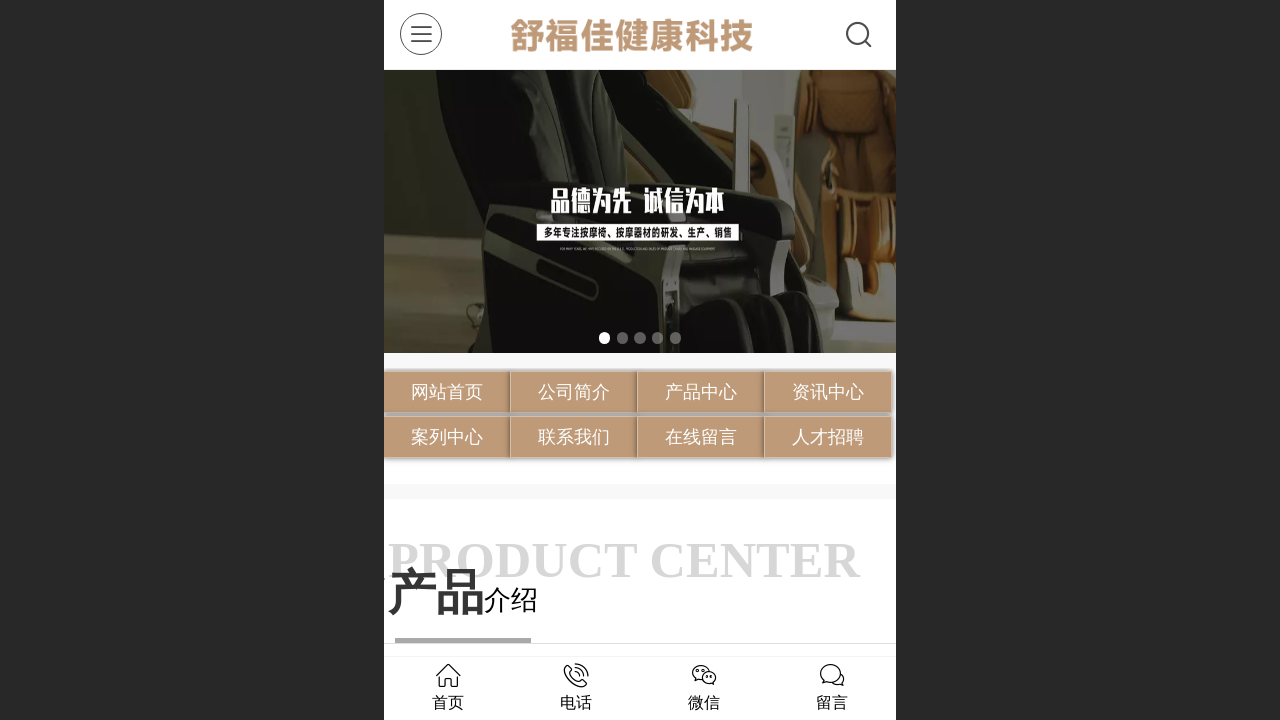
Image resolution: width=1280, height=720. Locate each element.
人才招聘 (828, 437)
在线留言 (701, 437)
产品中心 (701, 392)
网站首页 (447, 392)
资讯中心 (828, 392)
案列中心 (447, 437)
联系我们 (574, 437)
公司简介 (574, 392)
